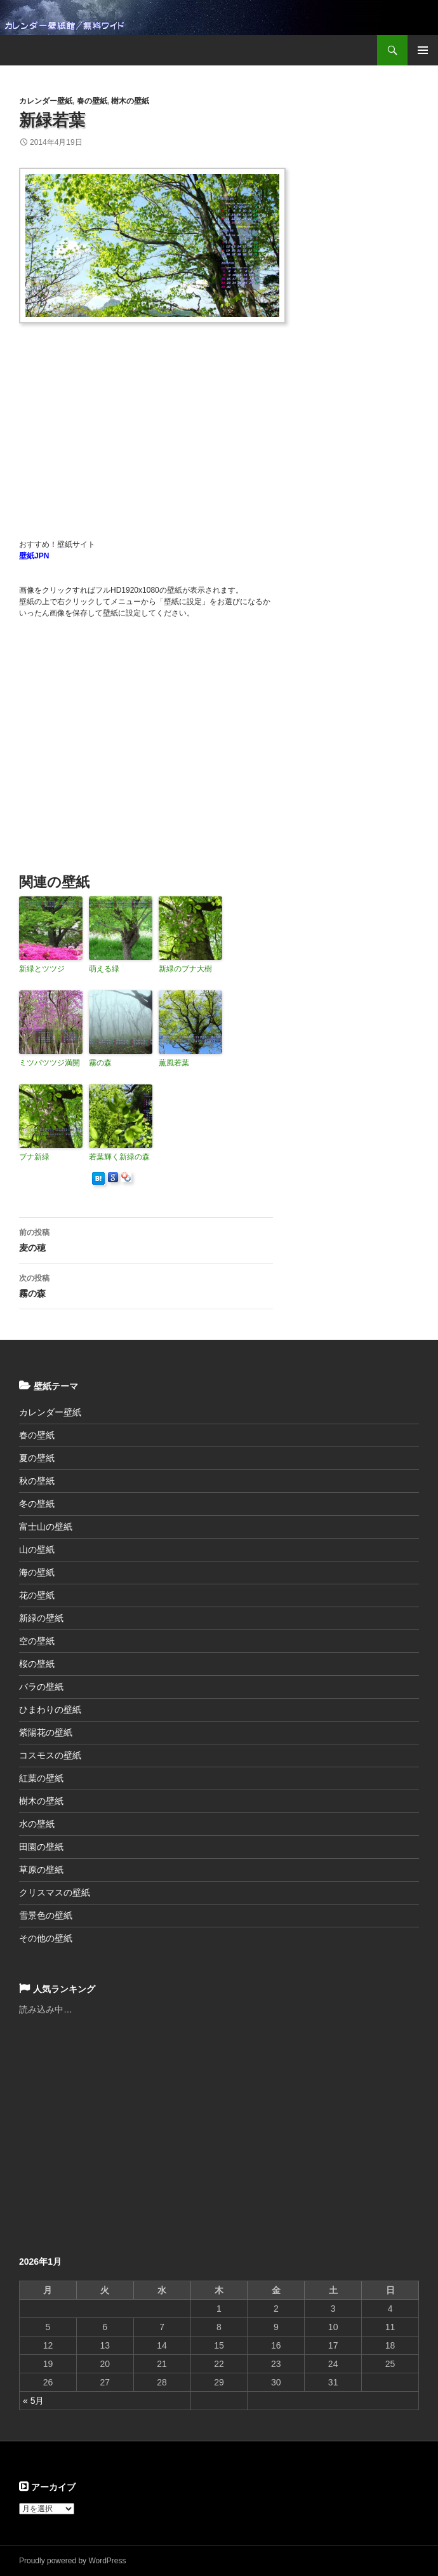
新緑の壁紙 (41, 1618)
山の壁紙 (37, 1549)
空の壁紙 (37, 1641)
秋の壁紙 (37, 1481)
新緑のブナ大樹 (185, 968)
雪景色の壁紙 (45, 1915)
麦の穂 (146, 1239)
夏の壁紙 (37, 1458)
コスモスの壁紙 (50, 1755)
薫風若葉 (174, 1062)
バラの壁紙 (41, 1687)
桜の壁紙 (37, 1664)
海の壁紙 (37, 1572)
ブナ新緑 (34, 1156)
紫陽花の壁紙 (45, 1732)
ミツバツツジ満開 (49, 1062)
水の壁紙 (37, 1824)
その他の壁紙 (45, 1938)
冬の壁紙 (37, 1504)
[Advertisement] (228, 424)
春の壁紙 (92, 101)
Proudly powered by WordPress (72, 2560)
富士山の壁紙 (45, 1526)
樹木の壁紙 (130, 101)
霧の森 (100, 1062)
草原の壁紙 (41, 1870)
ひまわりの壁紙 (50, 1709)
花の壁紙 (37, 1595)
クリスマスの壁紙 (54, 1892)
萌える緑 (104, 968)
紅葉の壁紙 (41, 1778)
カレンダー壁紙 (45, 101)
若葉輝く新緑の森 (119, 1156)
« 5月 (33, 2401)
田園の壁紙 (41, 1847)
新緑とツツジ (42, 968)
